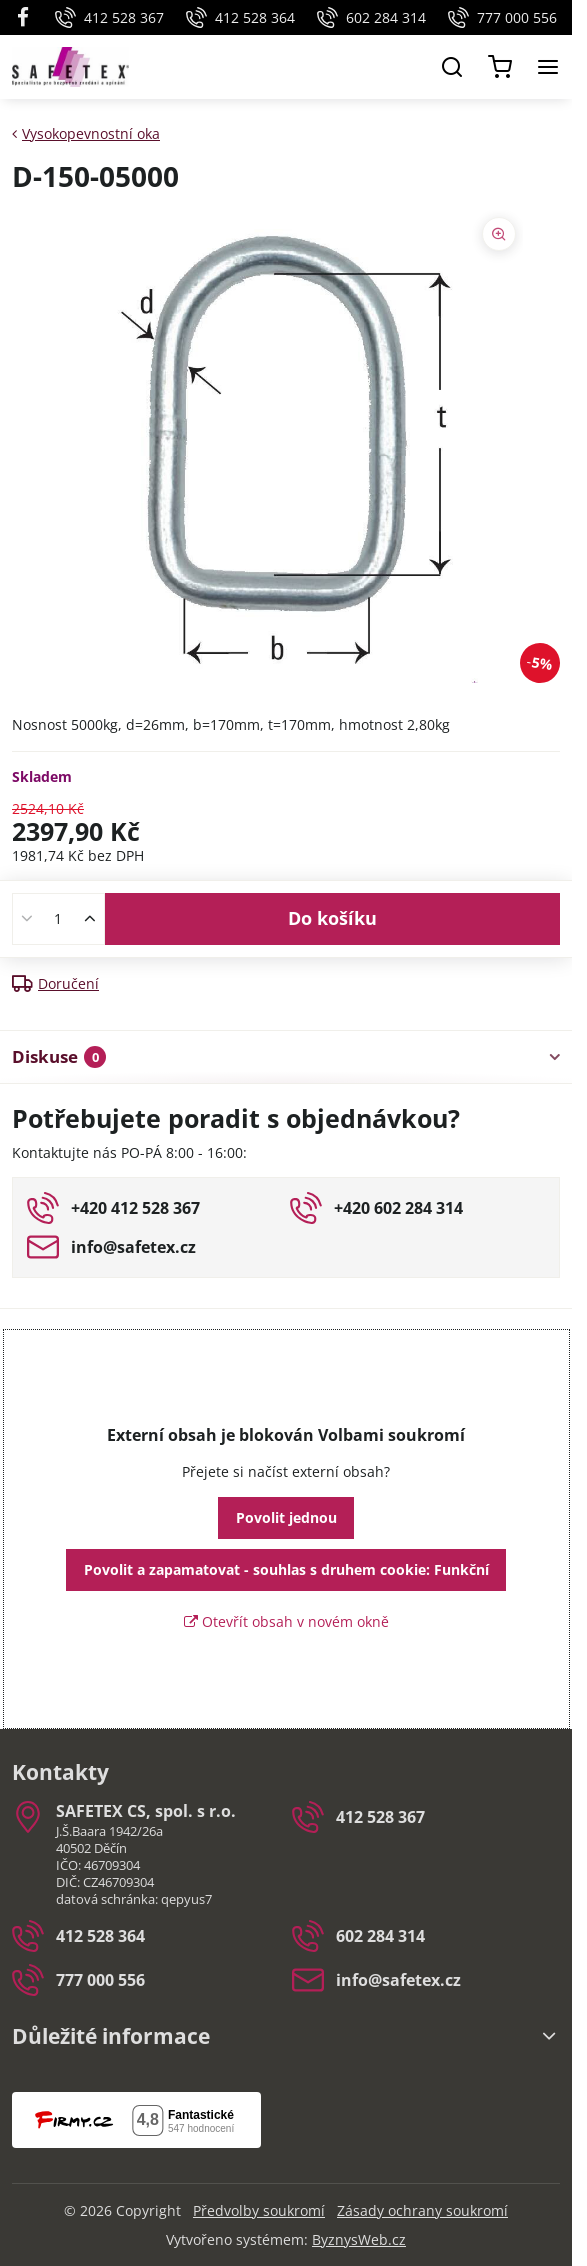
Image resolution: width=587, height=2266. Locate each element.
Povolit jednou (286, 1517)
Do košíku (332, 918)
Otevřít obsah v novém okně (286, 1621)
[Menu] (548, 67)
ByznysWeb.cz (359, 2239)
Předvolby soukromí (259, 2210)
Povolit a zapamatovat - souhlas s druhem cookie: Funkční (286, 1569)
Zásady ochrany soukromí (422, 2210)
